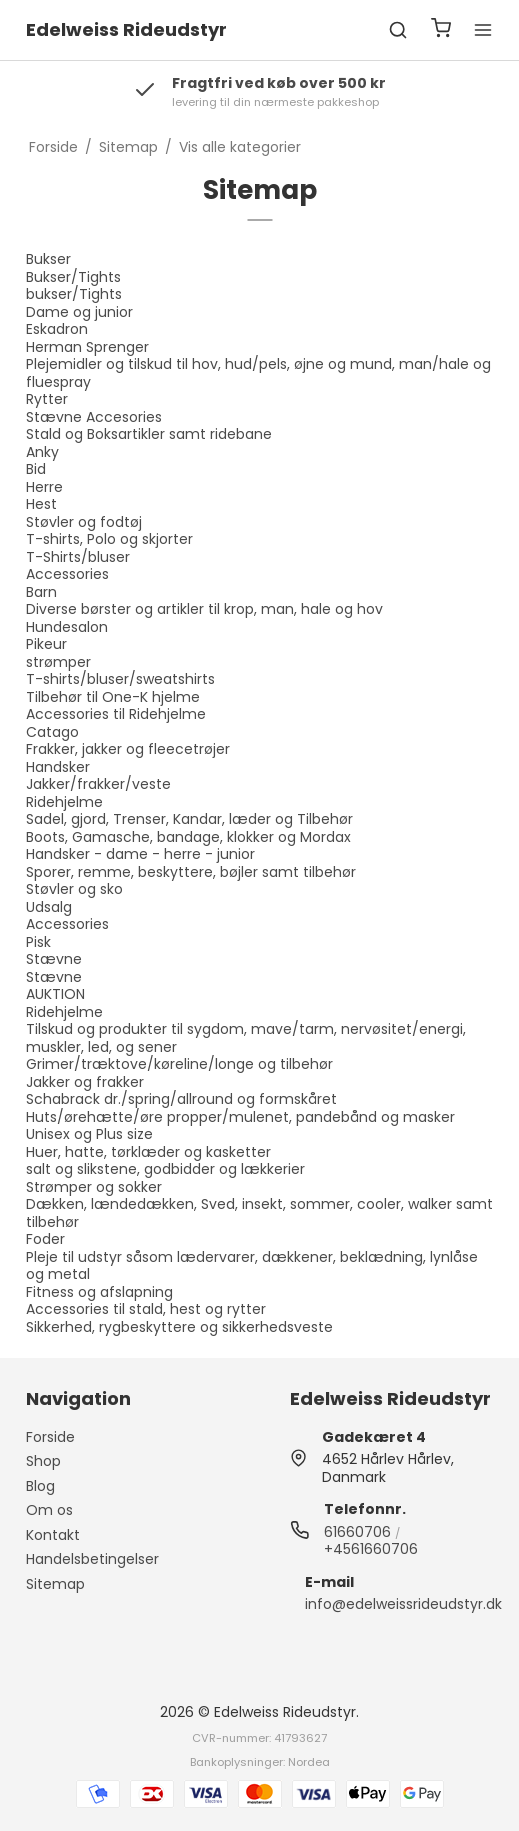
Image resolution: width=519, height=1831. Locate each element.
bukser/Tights (74, 294)
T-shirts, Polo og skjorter (109, 539)
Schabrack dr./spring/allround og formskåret (181, 1099)
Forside (50, 1437)
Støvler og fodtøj (84, 522)
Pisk (38, 942)
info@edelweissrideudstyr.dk (403, 1604)
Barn (41, 592)
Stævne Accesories (94, 417)
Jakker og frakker (85, 1082)
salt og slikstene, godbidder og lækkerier (165, 1169)
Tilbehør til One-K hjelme (113, 697)
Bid (36, 469)
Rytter (47, 399)
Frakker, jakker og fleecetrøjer (128, 749)
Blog (40, 1486)
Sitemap (55, 1584)
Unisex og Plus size (89, 1134)
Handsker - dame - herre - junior (140, 854)
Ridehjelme (64, 802)
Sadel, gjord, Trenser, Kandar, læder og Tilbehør (189, 819)
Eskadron (57, 329)
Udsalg (49, 907)
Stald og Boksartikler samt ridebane (149, 434)
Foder (45, 1239)
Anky (42, 452)
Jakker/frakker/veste (98, 784)
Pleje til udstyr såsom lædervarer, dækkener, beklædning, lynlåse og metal (252, 1266)
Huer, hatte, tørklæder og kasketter (148, 1152)
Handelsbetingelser (92, 1559)
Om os (49, 1510)
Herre (44, 487)
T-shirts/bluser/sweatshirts (120, 679)
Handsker (58, 767)
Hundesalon (67, 627)
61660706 (357, 1532)
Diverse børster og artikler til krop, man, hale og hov (204, 609)
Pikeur (46, 644)
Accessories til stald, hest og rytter (146, 1309)
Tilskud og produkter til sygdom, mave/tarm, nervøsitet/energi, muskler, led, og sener (246, 1038)
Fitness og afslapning (99, 1292)
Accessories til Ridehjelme (116, 714)
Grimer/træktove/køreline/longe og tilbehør (179, 1064)
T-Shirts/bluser (78, 557)
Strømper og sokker (94, 1187)
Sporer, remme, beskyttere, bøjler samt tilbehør (191, 872)
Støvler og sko (74, 889)
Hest (41, 504)
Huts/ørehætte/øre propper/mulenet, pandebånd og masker (240, 1117)
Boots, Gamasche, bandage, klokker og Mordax (188, 837)
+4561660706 (371, 1549)
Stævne (54, 959)
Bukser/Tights (73, 277)
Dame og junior (79, 312)
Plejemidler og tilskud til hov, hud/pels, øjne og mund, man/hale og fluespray (258, 373)
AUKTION (55, 994)
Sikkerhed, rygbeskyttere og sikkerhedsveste (179, 1327)
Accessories (67, 574)
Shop (43, 1461)
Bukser (48, 259)
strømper (58, 662)
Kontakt (53, 1535)
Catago (52, 732)
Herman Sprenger (87, 347)
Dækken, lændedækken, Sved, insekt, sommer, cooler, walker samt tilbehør (259, 1213)
